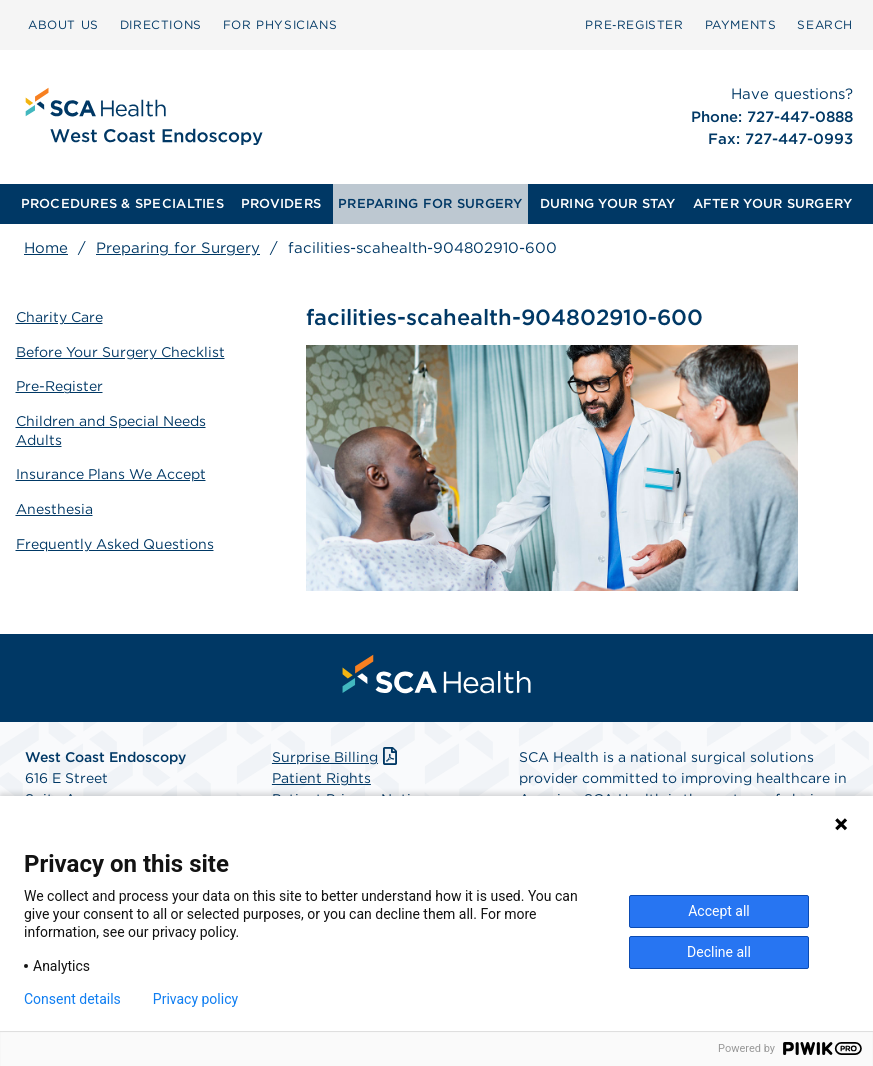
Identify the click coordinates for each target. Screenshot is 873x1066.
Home (46, 248)
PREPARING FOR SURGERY (430, 203)
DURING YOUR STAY (608, 203)
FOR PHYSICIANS (280, 24)
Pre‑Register (634, 24)
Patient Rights (321, 779)
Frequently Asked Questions (115, 540)
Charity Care (59, 316)
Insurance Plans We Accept (111, 471)
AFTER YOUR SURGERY (773, 203)
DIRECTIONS (161, 24)
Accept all (719, 911)
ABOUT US (63, 24)
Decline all (719, 952)
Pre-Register (59, 385)
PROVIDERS (281, 203)
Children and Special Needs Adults (111, 428)
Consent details (72, 999)
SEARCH (825, 24)
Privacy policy (195, 999)
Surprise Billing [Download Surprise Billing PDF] (336, 758)
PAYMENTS (741, 24)
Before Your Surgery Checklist (120, 350)
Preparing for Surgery (178, 248)
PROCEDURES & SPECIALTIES (122, 203)
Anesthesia (54, 505)
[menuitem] (63, 25)
